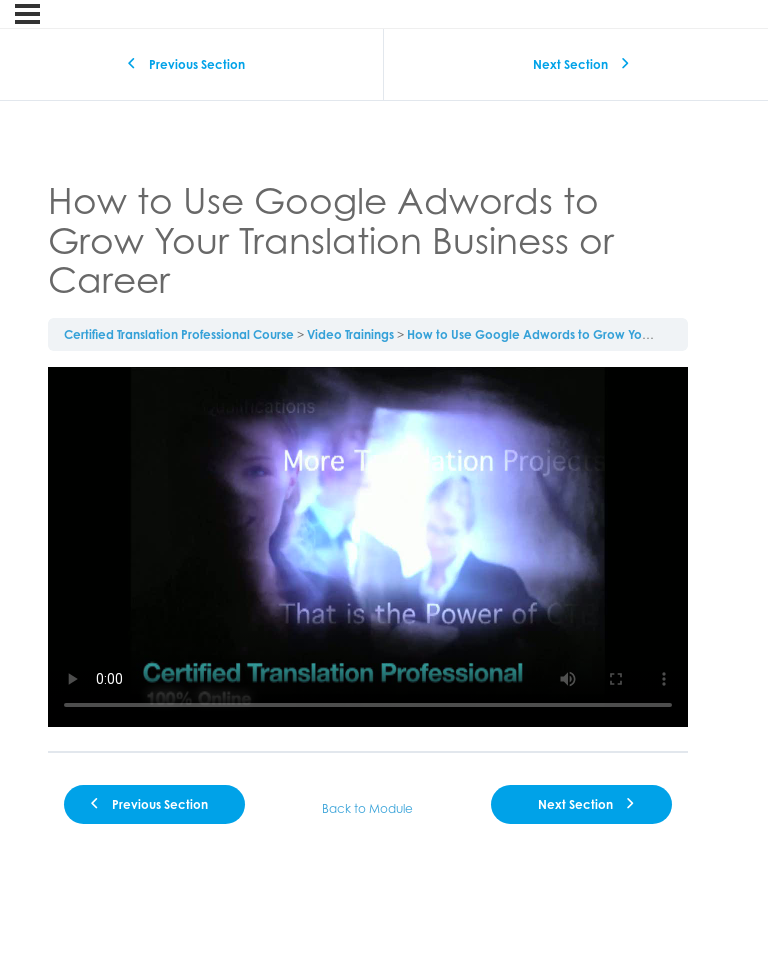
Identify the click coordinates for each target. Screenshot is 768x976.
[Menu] (27, 14)
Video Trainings (350, 334)
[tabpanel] (368, 551)
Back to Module (367, 808)
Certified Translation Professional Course (179, 334)
